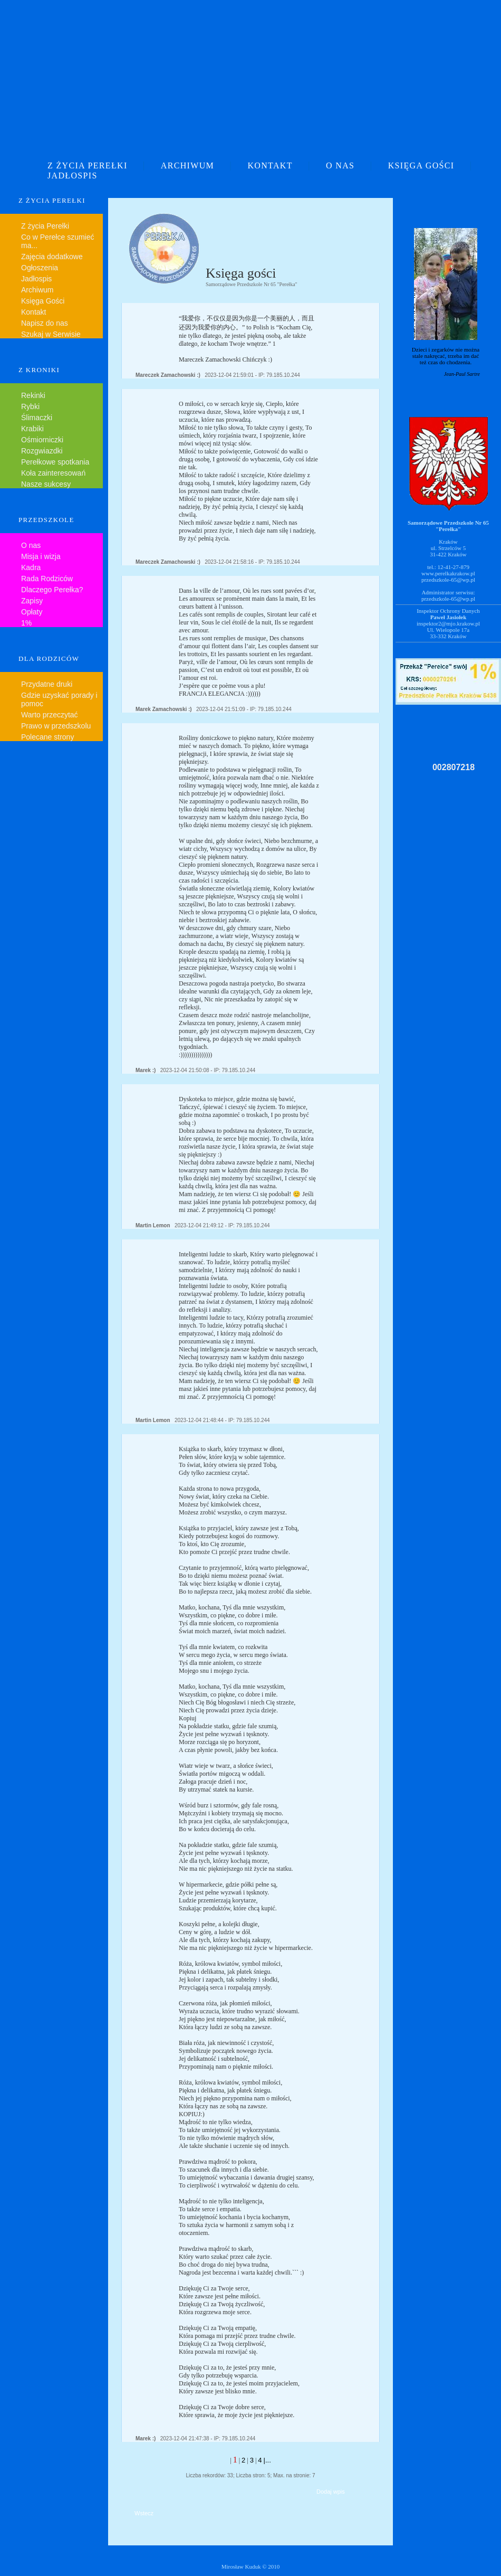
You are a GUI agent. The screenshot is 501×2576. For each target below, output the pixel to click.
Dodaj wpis (330, 2491)
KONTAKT (269, 165)
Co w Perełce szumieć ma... (57, 241)
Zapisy (32, 600)
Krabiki (32, 428)
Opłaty (31, 612)
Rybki (30, 406)
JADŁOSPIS (72, 175)
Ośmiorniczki (42, 439)
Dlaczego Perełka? (52, 589)
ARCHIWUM (187, 165)
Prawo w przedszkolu (56, 726)
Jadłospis (36, 278)
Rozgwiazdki (42, 451)
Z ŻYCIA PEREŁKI (87, 165)
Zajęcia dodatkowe (52, 256)
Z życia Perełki (45, 226)
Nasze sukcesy (46, 484)
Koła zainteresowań (53, 473)
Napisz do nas (44, 323)
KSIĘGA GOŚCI (421, 165)
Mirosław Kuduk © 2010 (250, 2566)
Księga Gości (42, 301)
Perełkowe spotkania (55, 462)
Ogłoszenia (39, 267)
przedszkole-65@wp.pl (448, 579)
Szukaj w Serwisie (51, 334)
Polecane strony (47, 737)
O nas (31, 545)
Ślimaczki (36, 417)
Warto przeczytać (49, 715)
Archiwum (37, 290)
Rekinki (33, 395)
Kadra (31, 567)
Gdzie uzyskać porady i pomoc (59, 699)
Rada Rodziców (47, 578)
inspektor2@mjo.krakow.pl (448, 623)
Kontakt (33, 312)
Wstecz (143, 2513)
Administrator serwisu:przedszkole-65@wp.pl (448, 595)
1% (26, 623)
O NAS (340, 165)
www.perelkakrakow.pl (448, 573)
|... (267, 2460)
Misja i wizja (41, 556)
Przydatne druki (46, 684)
